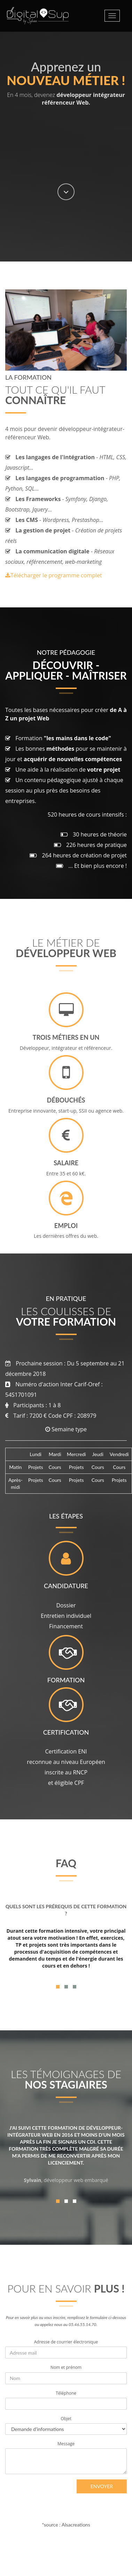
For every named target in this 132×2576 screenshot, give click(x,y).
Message (66, 2444)
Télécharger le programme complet (53, 575)
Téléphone (66, 2393)
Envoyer (102, 2486)
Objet (66, 2419)
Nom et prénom (66, 2367)
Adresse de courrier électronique (66, 2342)
